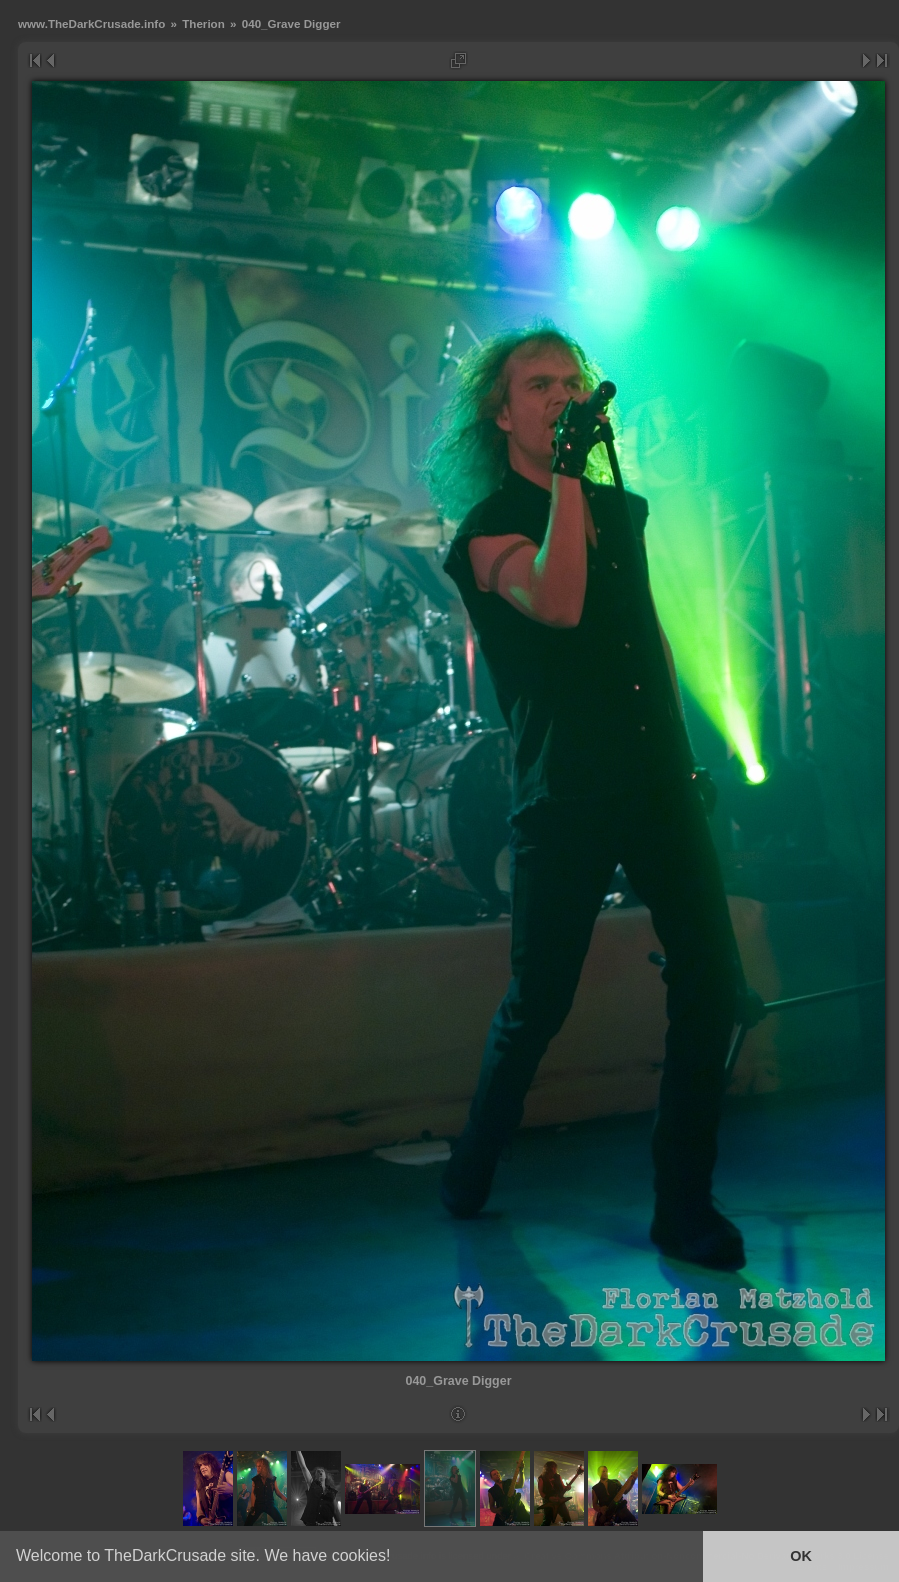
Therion (203, 23)
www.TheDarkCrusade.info (91, 23)
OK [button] (801, 1556)
